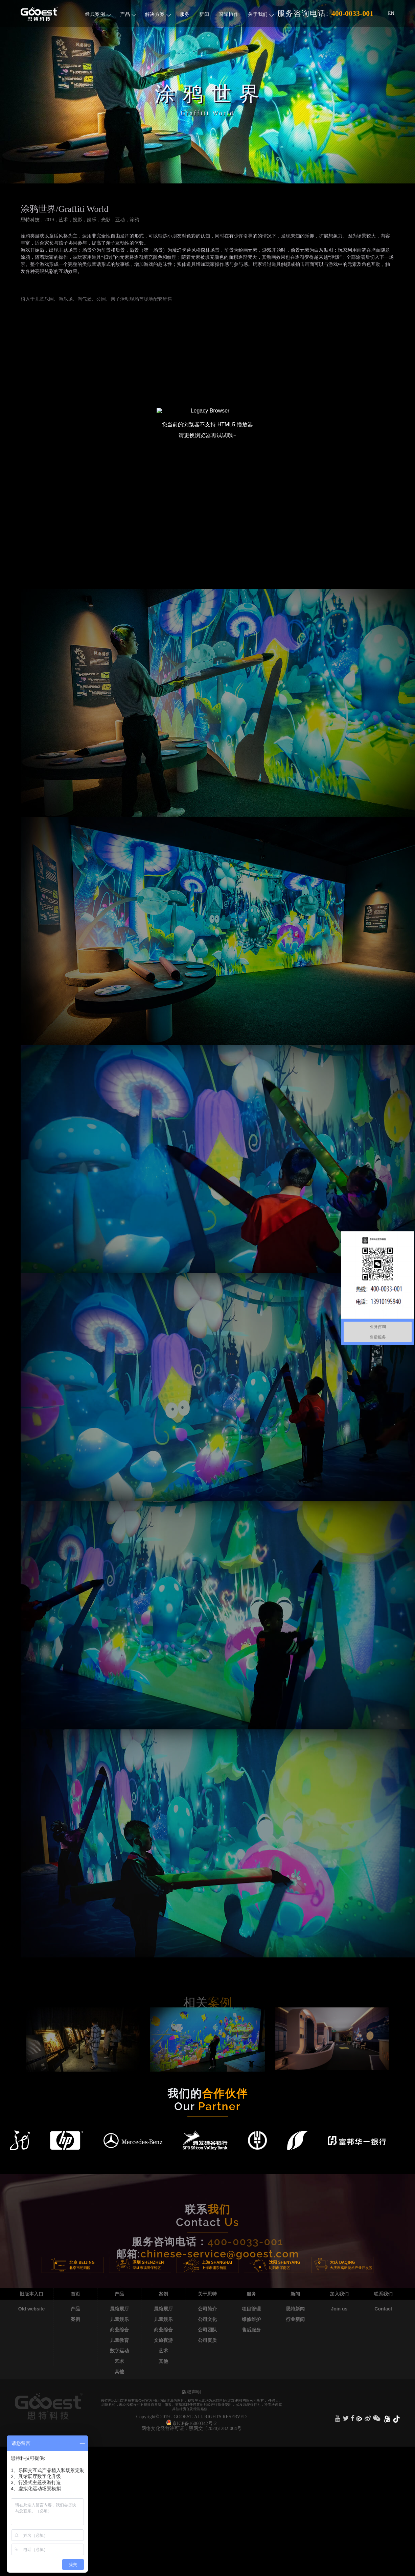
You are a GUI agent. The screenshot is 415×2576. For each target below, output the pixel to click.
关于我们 (261, 14)
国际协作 (228, 14)
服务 (185, 14)
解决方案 (158, 14)
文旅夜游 (163, 2340)
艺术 (119, 2361)
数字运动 (119, 2350)
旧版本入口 (31, 2294)
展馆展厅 (119, 2308)
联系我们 (383, 2294)
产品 (128, 14)
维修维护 (251, 2319)
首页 (75, 2294)
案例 (75, 2319)
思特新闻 (295, 2308)
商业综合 (119, 2329)
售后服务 (251, 2329)
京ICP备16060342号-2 (194, 2423)
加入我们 (339, 2294)
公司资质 (207, 2340)
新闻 (204, 14)
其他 (119, 2371)
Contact (383, 2308)
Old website (31, 2308)
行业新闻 (295, 2319)
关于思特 (207, 2294)
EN (391, 13)
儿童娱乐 (119, 2319)
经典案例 (98, 14)
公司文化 (207, 2319)
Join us (339, 2308)
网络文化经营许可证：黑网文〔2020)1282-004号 (191, 2428)
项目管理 (251, 2308)
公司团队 (207, 2329)
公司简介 (207, 2308)
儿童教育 (119, 2340)
